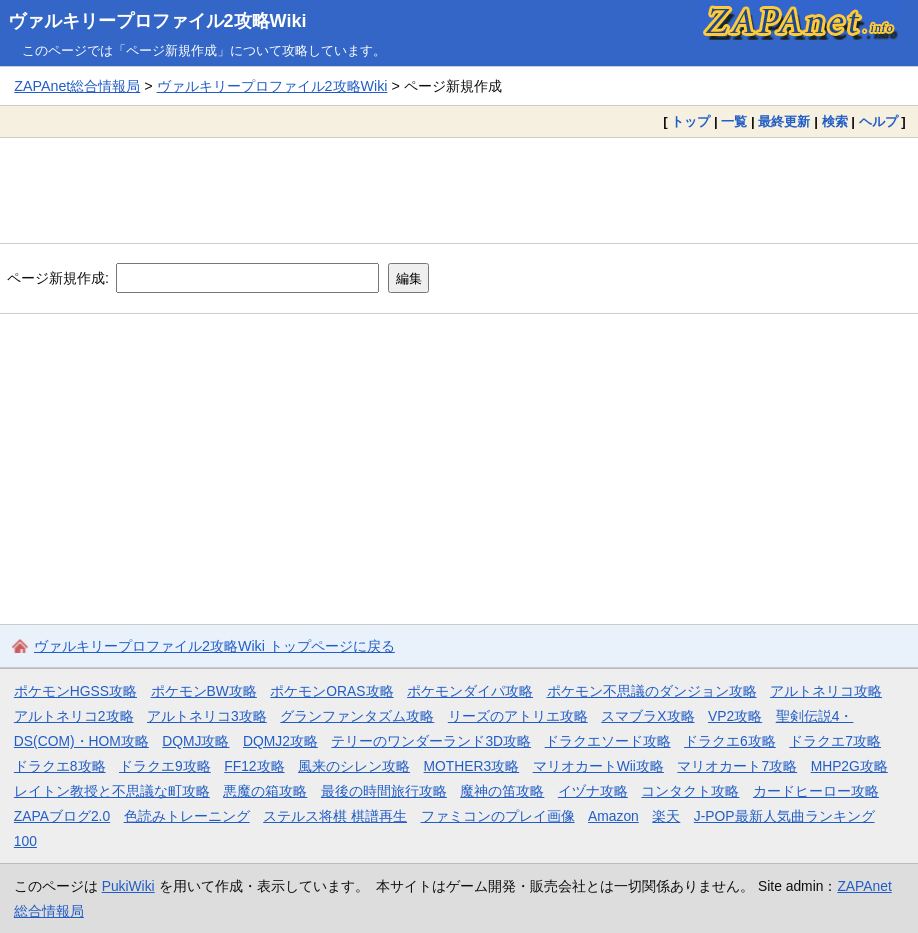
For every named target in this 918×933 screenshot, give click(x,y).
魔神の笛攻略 (502, 791)
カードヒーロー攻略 (816, 791)
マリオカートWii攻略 (598, 766)
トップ (690, 121)
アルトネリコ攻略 (826, 691)
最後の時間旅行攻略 (384, 791)
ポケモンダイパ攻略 (470, 691)
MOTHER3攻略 (472, 766)
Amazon (613, 816)
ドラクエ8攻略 (60, 766)
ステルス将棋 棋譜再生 (335, 816)
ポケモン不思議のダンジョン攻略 (652, 691)
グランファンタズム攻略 (357, 716)
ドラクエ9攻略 (165, 766)
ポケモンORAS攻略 (331, 691)
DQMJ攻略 (195, 741)
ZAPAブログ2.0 (62, 816)
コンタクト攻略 (690, 791)
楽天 (666, 816)
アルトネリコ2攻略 (74, 716)
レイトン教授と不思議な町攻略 (112, 791)
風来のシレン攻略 (354, 766)
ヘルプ (878, 121)
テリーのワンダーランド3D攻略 (431, 741)
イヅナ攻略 (593, 791)
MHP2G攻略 (849, 766)
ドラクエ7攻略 (835, 741)
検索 (835, 121)
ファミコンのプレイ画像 (498, 816)
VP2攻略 (735, 716)
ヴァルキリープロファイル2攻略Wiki (157, 21)
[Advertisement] (459, 190)
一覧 (734, 121)
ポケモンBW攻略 (204, 691)
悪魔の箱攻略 (265, 791)
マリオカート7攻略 (737, 766)
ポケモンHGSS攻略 (75, 691)
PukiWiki (128, 886)
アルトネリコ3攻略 (207, 716)
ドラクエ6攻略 (730, 741)
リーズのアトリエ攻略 (518, 716)
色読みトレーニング (187, 816)
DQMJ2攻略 (280, 741)
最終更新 (784, 121)
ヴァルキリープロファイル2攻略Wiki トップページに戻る (214, 646)
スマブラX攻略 (647, 716)
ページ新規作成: (58, 278)
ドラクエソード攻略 (608, 741)
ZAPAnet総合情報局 (77, 86)
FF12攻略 (254, 766)
